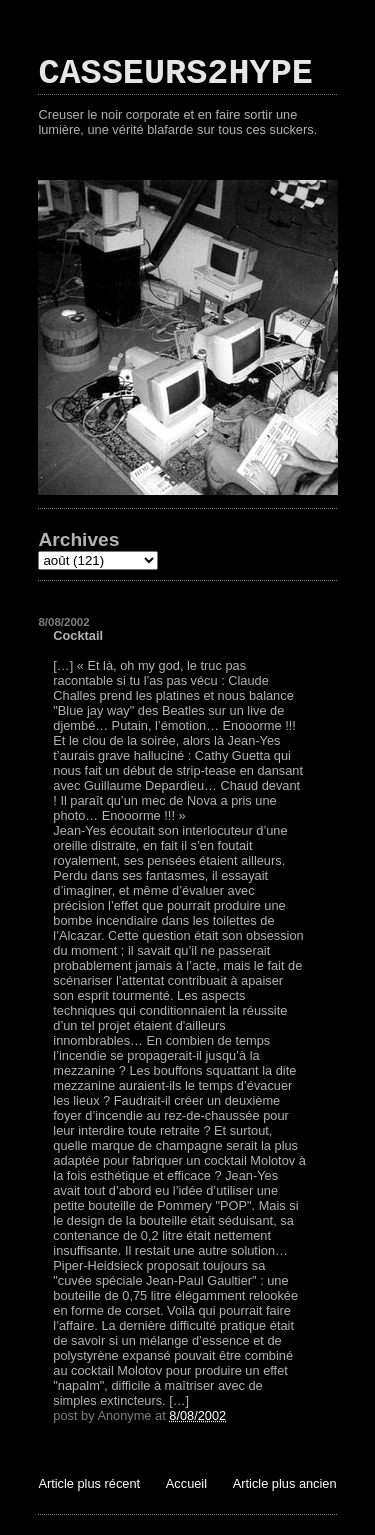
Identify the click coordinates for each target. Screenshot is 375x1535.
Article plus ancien (285, 1483)
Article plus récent (89, 1483)
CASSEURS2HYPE (175, 74)
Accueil (186, 1483)
